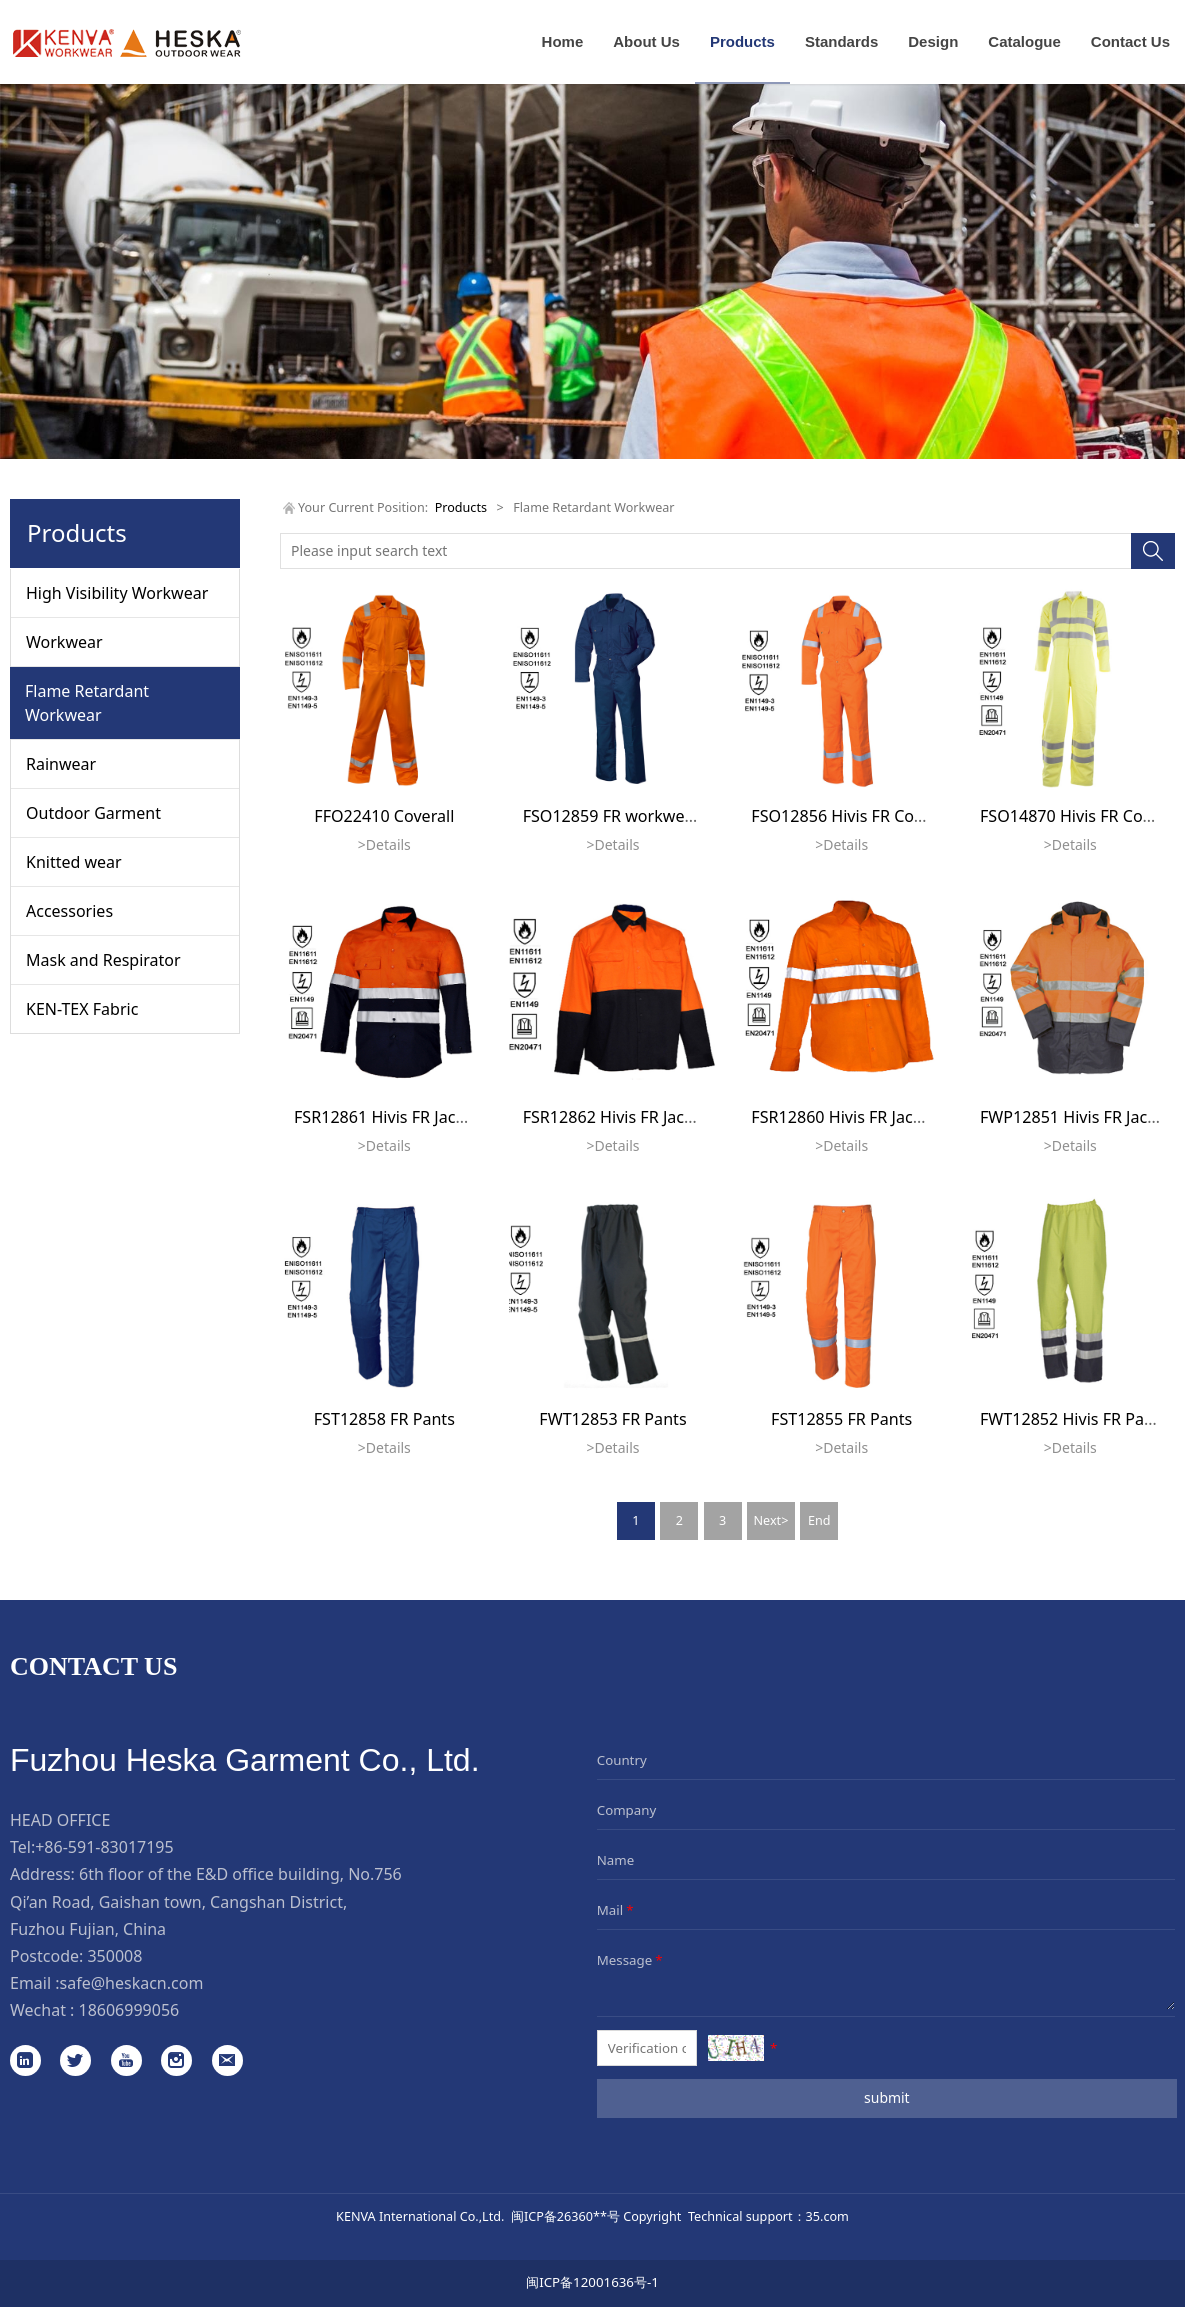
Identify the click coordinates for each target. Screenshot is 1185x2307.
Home (563, 41)
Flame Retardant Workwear (87, 703)
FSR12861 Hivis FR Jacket (386, 1117)
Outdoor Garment (93, 813)
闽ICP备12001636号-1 (592, 2282)
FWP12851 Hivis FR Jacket (1075, 1117)
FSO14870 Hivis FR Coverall (1081, 816)
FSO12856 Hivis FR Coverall (852, 816)
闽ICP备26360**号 (565, 2216)
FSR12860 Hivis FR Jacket (843, 1117)
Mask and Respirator (103, 960)
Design (933, 41)
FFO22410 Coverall (384, 816)
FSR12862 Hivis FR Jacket (615, 1117)
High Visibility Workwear (117, 593)
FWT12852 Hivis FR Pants (1074, 1419)
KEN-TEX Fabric (82, 1009)
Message (631, 1960)
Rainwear (61, 764)
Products (742, 41)
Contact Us (1130, 41)
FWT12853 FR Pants (612, 1419)
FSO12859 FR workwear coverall (643, 816)
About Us (646, 41)
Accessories (69, 911)
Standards (841, 41)
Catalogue (1024, 41)
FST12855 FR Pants (841, 1419)
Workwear (64, 642)
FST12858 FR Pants (384, 1419)
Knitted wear (74, 862)
